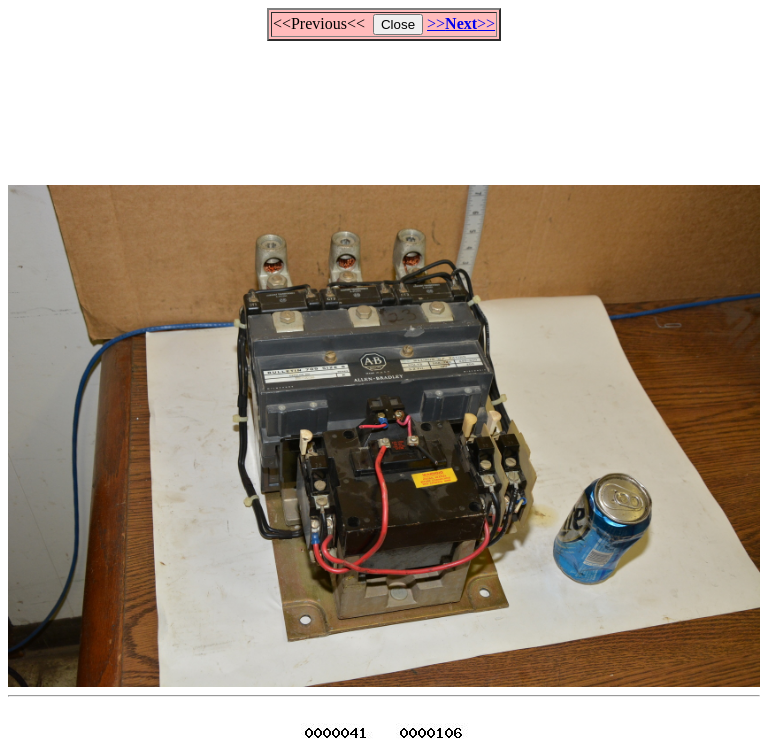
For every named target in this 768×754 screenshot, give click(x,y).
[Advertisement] (384, 104)
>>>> (461, 23)
